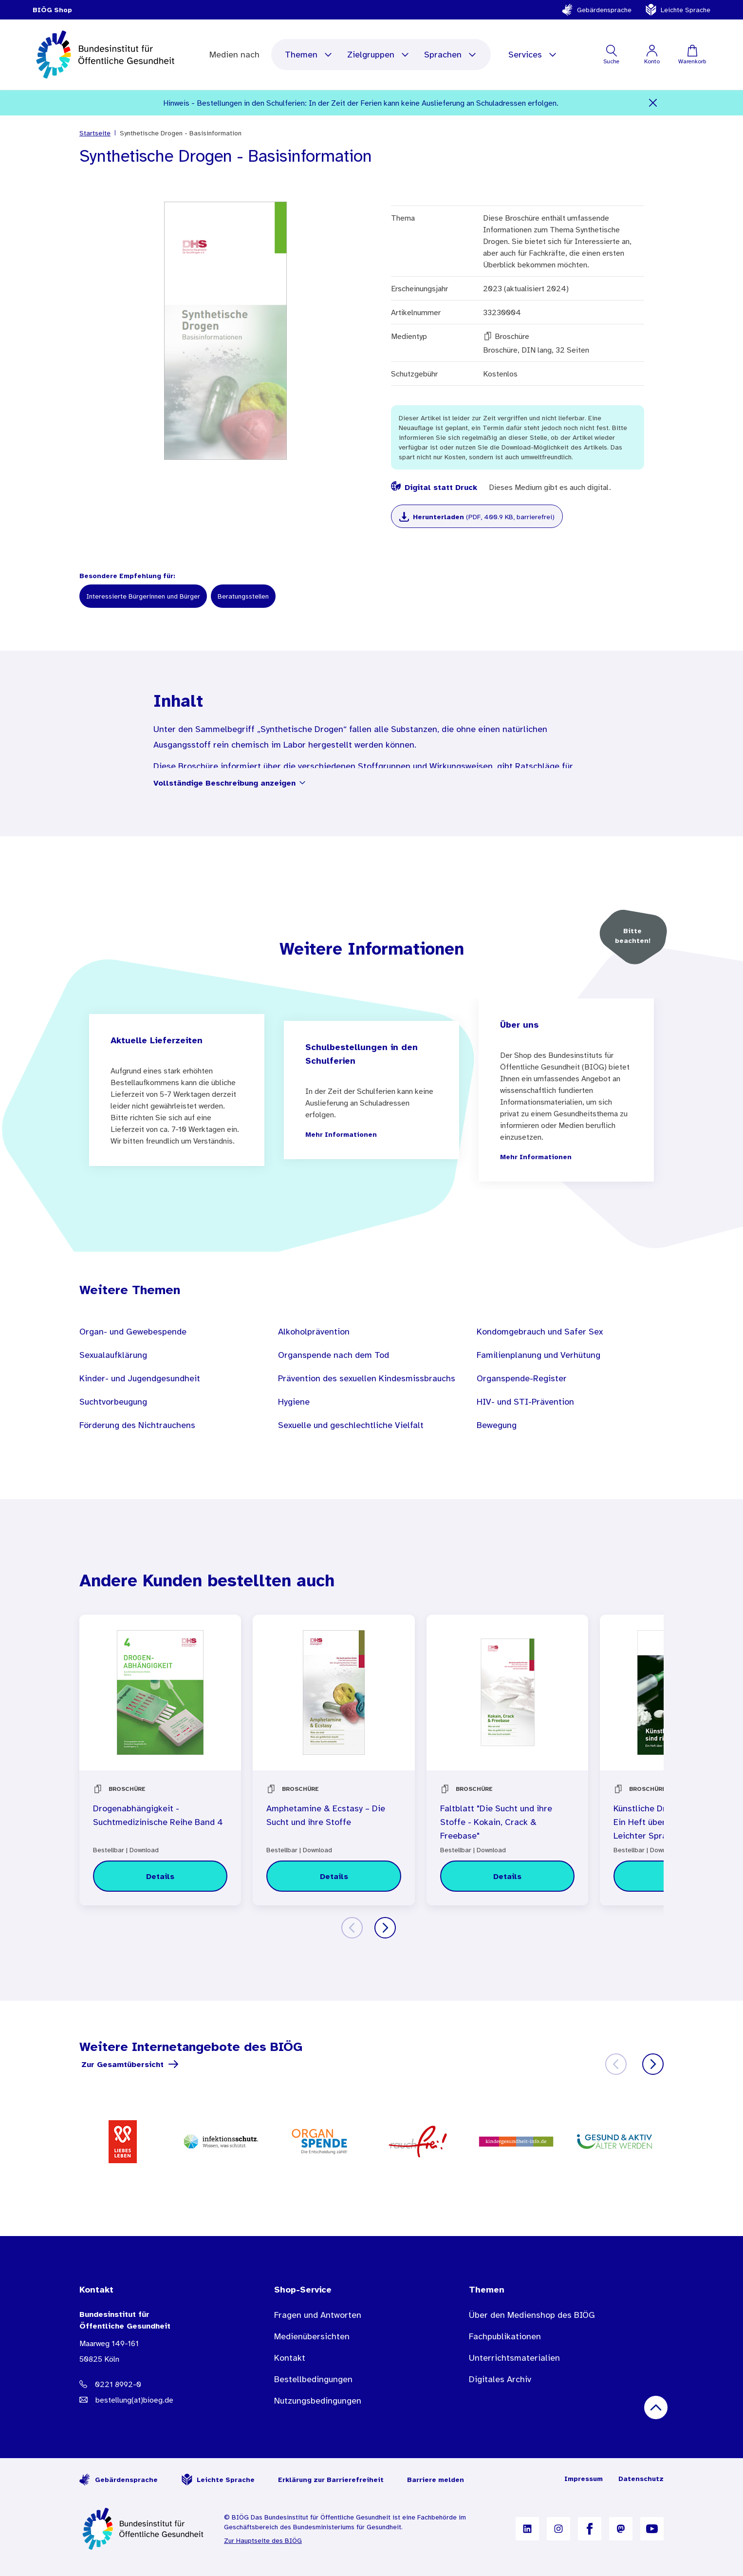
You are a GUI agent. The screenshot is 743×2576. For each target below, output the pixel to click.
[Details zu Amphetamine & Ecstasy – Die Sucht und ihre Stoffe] (333, 1876)
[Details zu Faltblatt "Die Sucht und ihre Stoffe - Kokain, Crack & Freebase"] (507, 1876)
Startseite (95, 133)
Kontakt (289, 2357)
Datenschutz (641, 2478)
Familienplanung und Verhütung (538, 1355)
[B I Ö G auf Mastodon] (620, 2528)
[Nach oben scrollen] (656, 2407)
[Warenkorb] (692, 54)
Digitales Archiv (500, 2379)
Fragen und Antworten (317, 2315)
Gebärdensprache (596, 10)
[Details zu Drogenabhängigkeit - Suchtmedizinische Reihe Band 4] (160, 1876)
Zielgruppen (378, 54)
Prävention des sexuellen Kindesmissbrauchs (366, 1378)
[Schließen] (653, 102)
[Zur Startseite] (143, 2529)
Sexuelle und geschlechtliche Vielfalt (351, 1425)
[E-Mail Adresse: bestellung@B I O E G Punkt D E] (157, 2400)
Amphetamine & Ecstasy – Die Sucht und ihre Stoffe (325, 1815)
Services (532, 54)
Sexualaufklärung (113, 1355)
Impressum (583, 2478)
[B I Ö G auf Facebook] (589, 2528)
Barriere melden (435, 2479)
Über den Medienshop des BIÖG (532, 2315)
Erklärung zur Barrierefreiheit (331, 2479)
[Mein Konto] (651, 54)
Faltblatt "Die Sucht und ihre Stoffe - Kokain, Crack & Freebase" (496, 1822)
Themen (309, 54)
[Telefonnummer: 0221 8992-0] (157, 2384)
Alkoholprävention (314, 1331)
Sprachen (450, 54)
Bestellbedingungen (313, 2379)
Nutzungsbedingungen (317, 2400)
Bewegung (497, 1425)
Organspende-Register (522, 1378)
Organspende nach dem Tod (333, 1355)
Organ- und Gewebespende (132, 1331)
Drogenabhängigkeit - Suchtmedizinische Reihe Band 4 (158, 1815)
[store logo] (106, 54)
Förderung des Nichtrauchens (137, 1425)
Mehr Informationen (341, 1134)
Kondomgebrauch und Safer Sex (540, 1331)
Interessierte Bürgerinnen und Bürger (143, 596)
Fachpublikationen (505, 2336)
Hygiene (294, 1401)
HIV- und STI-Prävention (525, 1401)
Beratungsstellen (243, 596)
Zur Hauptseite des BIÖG (263, 2540)
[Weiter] (385, 1927)
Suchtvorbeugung (113, 1401)
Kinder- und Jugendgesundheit (139, 1378)
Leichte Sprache (677, 10)
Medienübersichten (312, 2336)
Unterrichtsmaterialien (514, 2357)
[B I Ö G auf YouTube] (652, 2528)
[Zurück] (352, 1927)
